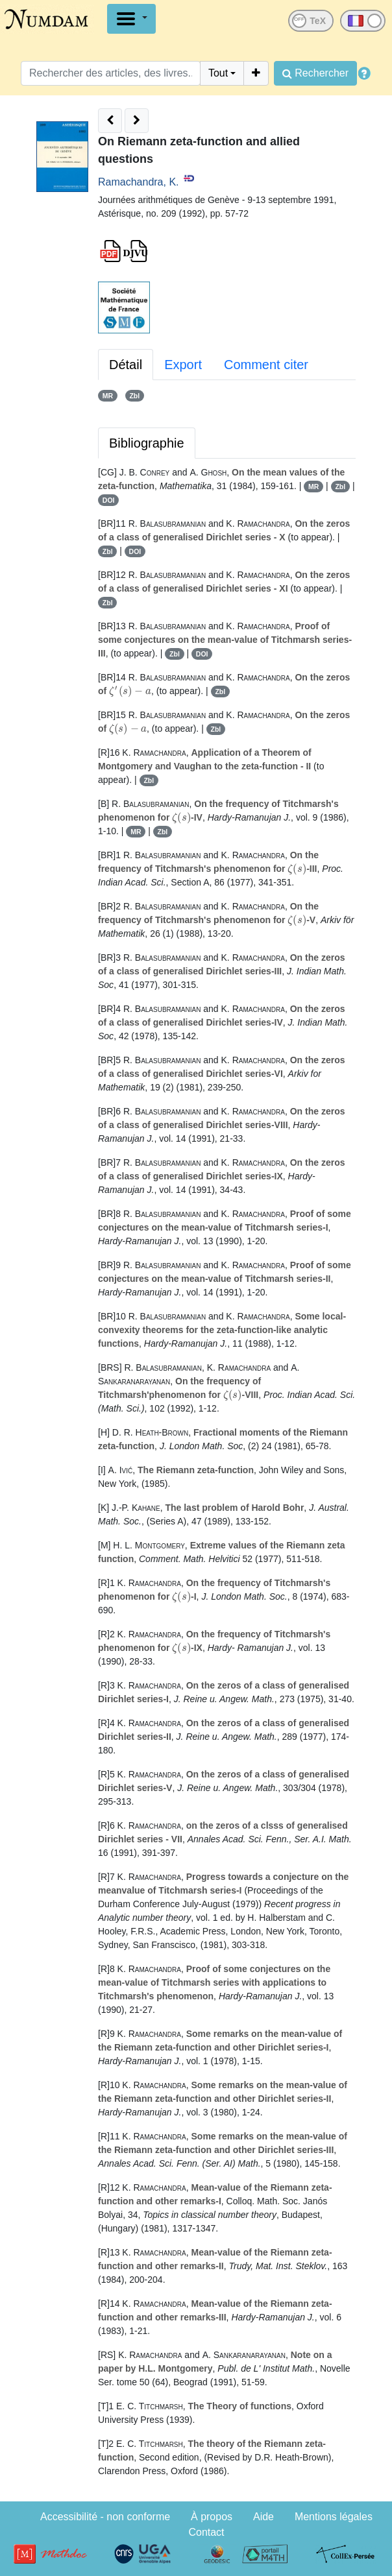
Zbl (134, 396)
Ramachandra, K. (138, 181)
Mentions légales (334, 2516)
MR (108, 396)
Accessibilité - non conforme (105, 2516)
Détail (125, 364)
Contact (206, 2532)
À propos (211, 2516)
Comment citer (266, 364)
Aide (263, 2516)
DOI (109, 500)
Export (183, 364)
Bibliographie (146, 443)
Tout (218, 72)
